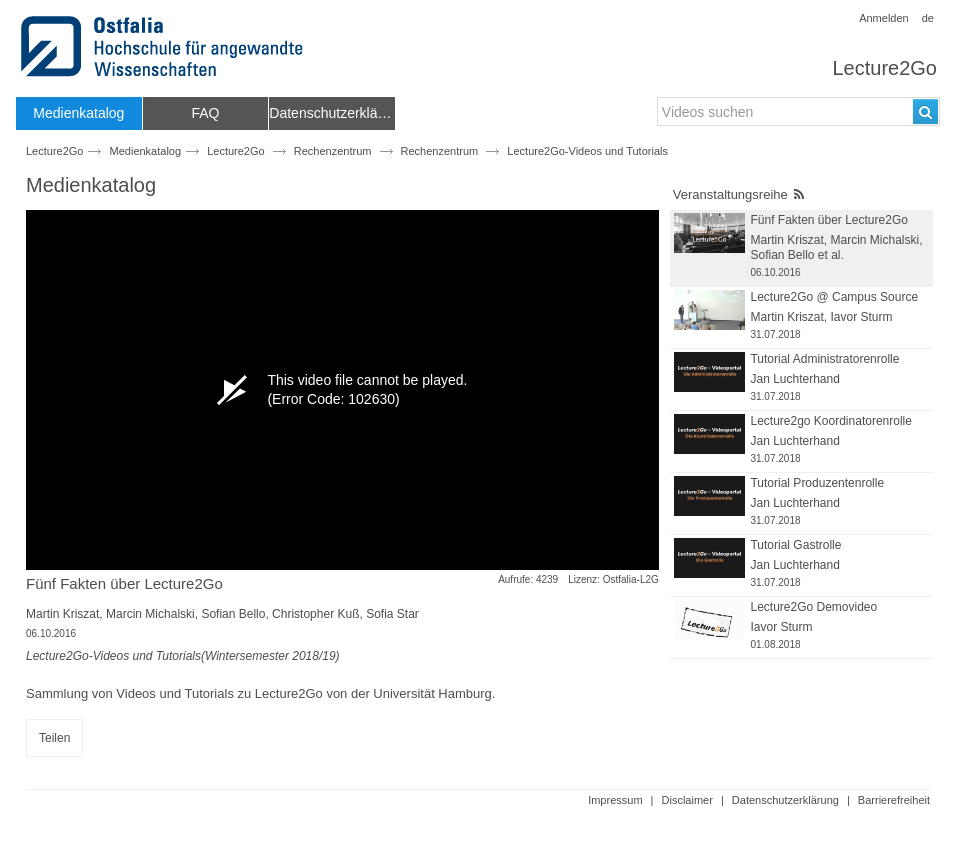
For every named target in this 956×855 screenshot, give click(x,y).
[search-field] (798, 111)
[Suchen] (925, 111)
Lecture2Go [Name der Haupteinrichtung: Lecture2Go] (235, 151)
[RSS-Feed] (799, 194)
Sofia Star (392, 614)
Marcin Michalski (150, 614)
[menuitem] (79, 113)
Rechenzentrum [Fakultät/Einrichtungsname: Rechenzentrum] (440, 151)
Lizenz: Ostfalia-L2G (613, 579)
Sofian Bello (233, 614)
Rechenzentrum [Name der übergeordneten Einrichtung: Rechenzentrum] (333, 151)
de (928, 18)
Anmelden (884, 18)
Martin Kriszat (62, 614)
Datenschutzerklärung (785, 800)
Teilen (54, 738)
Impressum (615, 800)
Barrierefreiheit (894, 800)
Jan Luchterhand (794, 379)
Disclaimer (687, 800)
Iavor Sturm (862, 317)
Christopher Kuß (315, 614)
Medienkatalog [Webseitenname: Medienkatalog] (146, 151)
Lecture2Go (884, 68)
